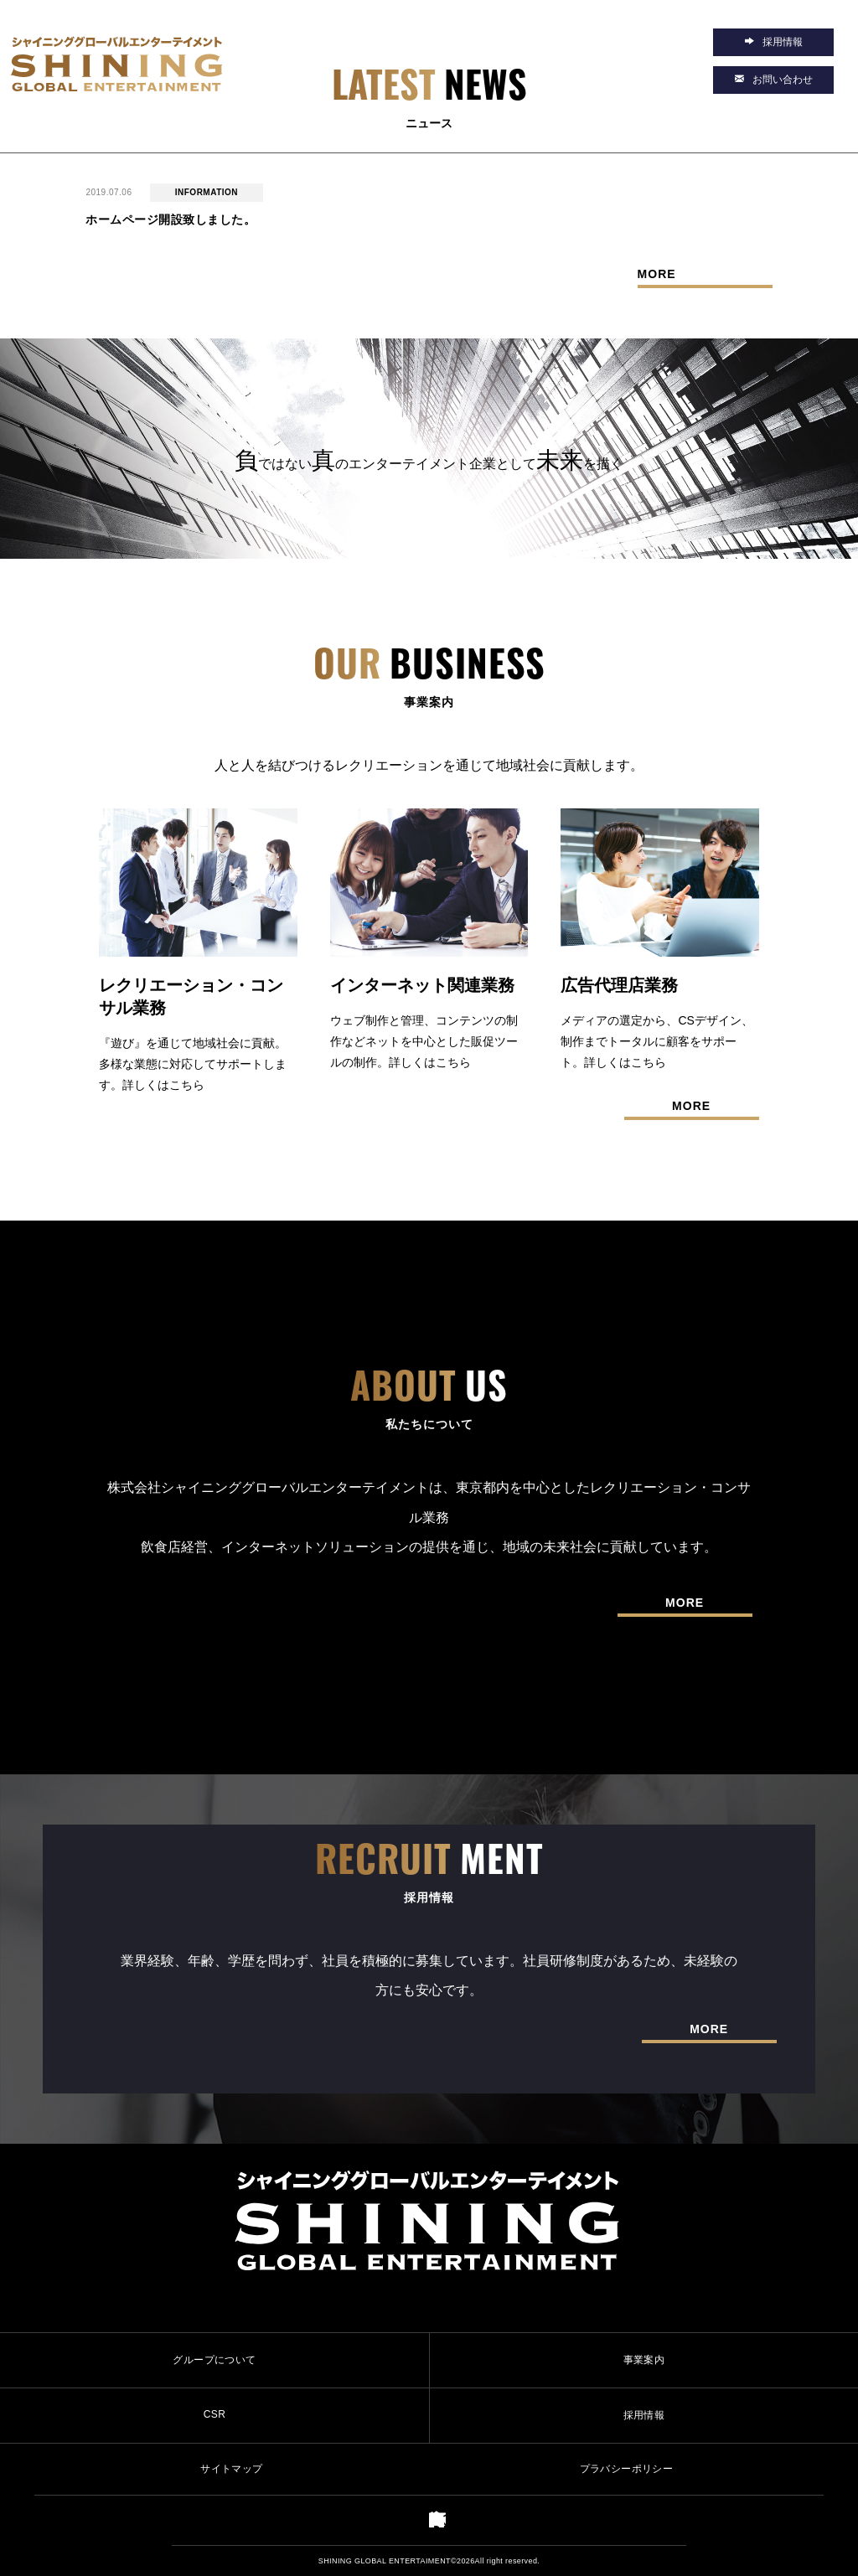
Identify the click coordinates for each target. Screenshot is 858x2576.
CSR (215, 2414)
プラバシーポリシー (627, 2469)
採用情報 (644, 2415)
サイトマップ (231, 2469)
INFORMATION (206, 192)
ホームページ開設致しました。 (170, 219)
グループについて (214, 2360)
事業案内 (644, 2360)
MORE (657, 274)
